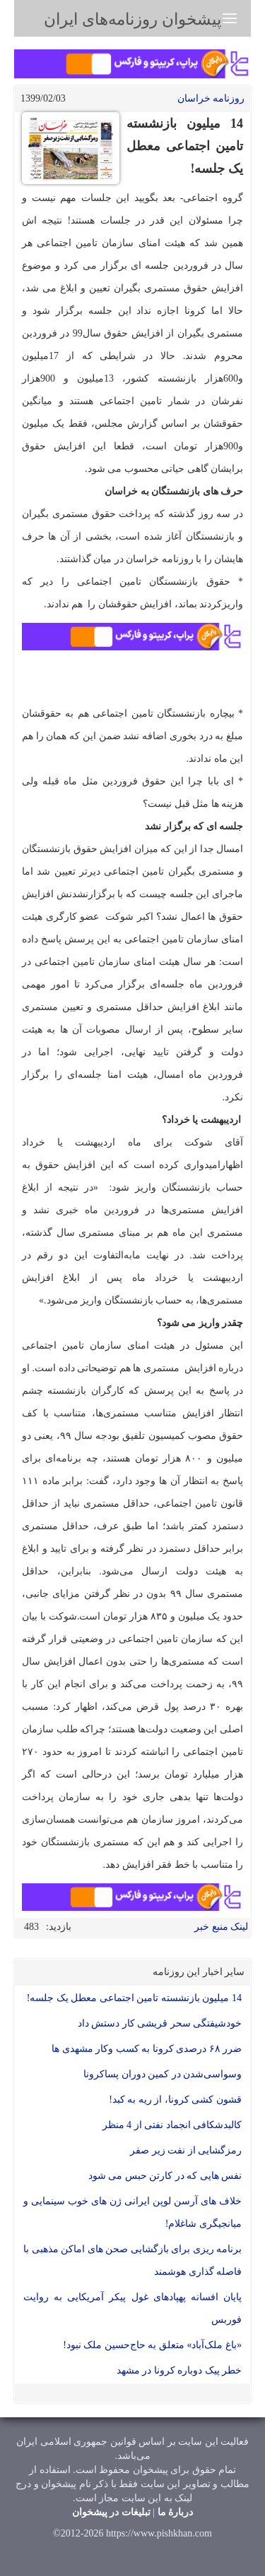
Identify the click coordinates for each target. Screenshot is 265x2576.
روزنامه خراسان (211, 98)
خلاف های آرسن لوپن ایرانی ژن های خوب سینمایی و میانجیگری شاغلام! (132, 2212)
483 (31, 1926)
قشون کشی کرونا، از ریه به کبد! (175, 2099)
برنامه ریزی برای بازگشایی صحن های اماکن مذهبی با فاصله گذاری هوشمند (132, 2260)
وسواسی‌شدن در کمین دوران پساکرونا (162, 2074)
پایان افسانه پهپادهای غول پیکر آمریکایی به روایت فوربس (132, 2308)
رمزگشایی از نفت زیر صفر (186, 2150)
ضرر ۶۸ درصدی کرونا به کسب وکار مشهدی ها (147, 2048)
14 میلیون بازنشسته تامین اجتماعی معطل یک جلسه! (134, 1998)
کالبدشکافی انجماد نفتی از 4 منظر (172, 2125)
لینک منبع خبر (221, 1926)
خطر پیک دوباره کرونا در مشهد (179, 2370)
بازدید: (58, 1926)
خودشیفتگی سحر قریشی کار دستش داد (160, 2023)
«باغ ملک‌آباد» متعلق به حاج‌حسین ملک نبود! (152, 2345)
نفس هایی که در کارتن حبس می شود (165, 2175)
